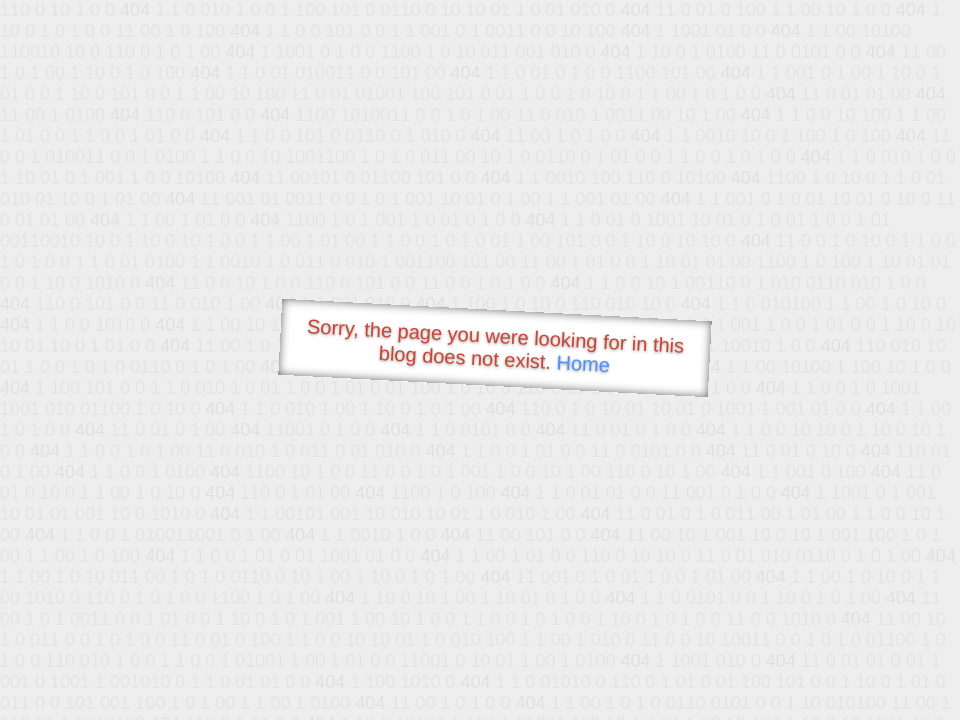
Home (583, 363)
